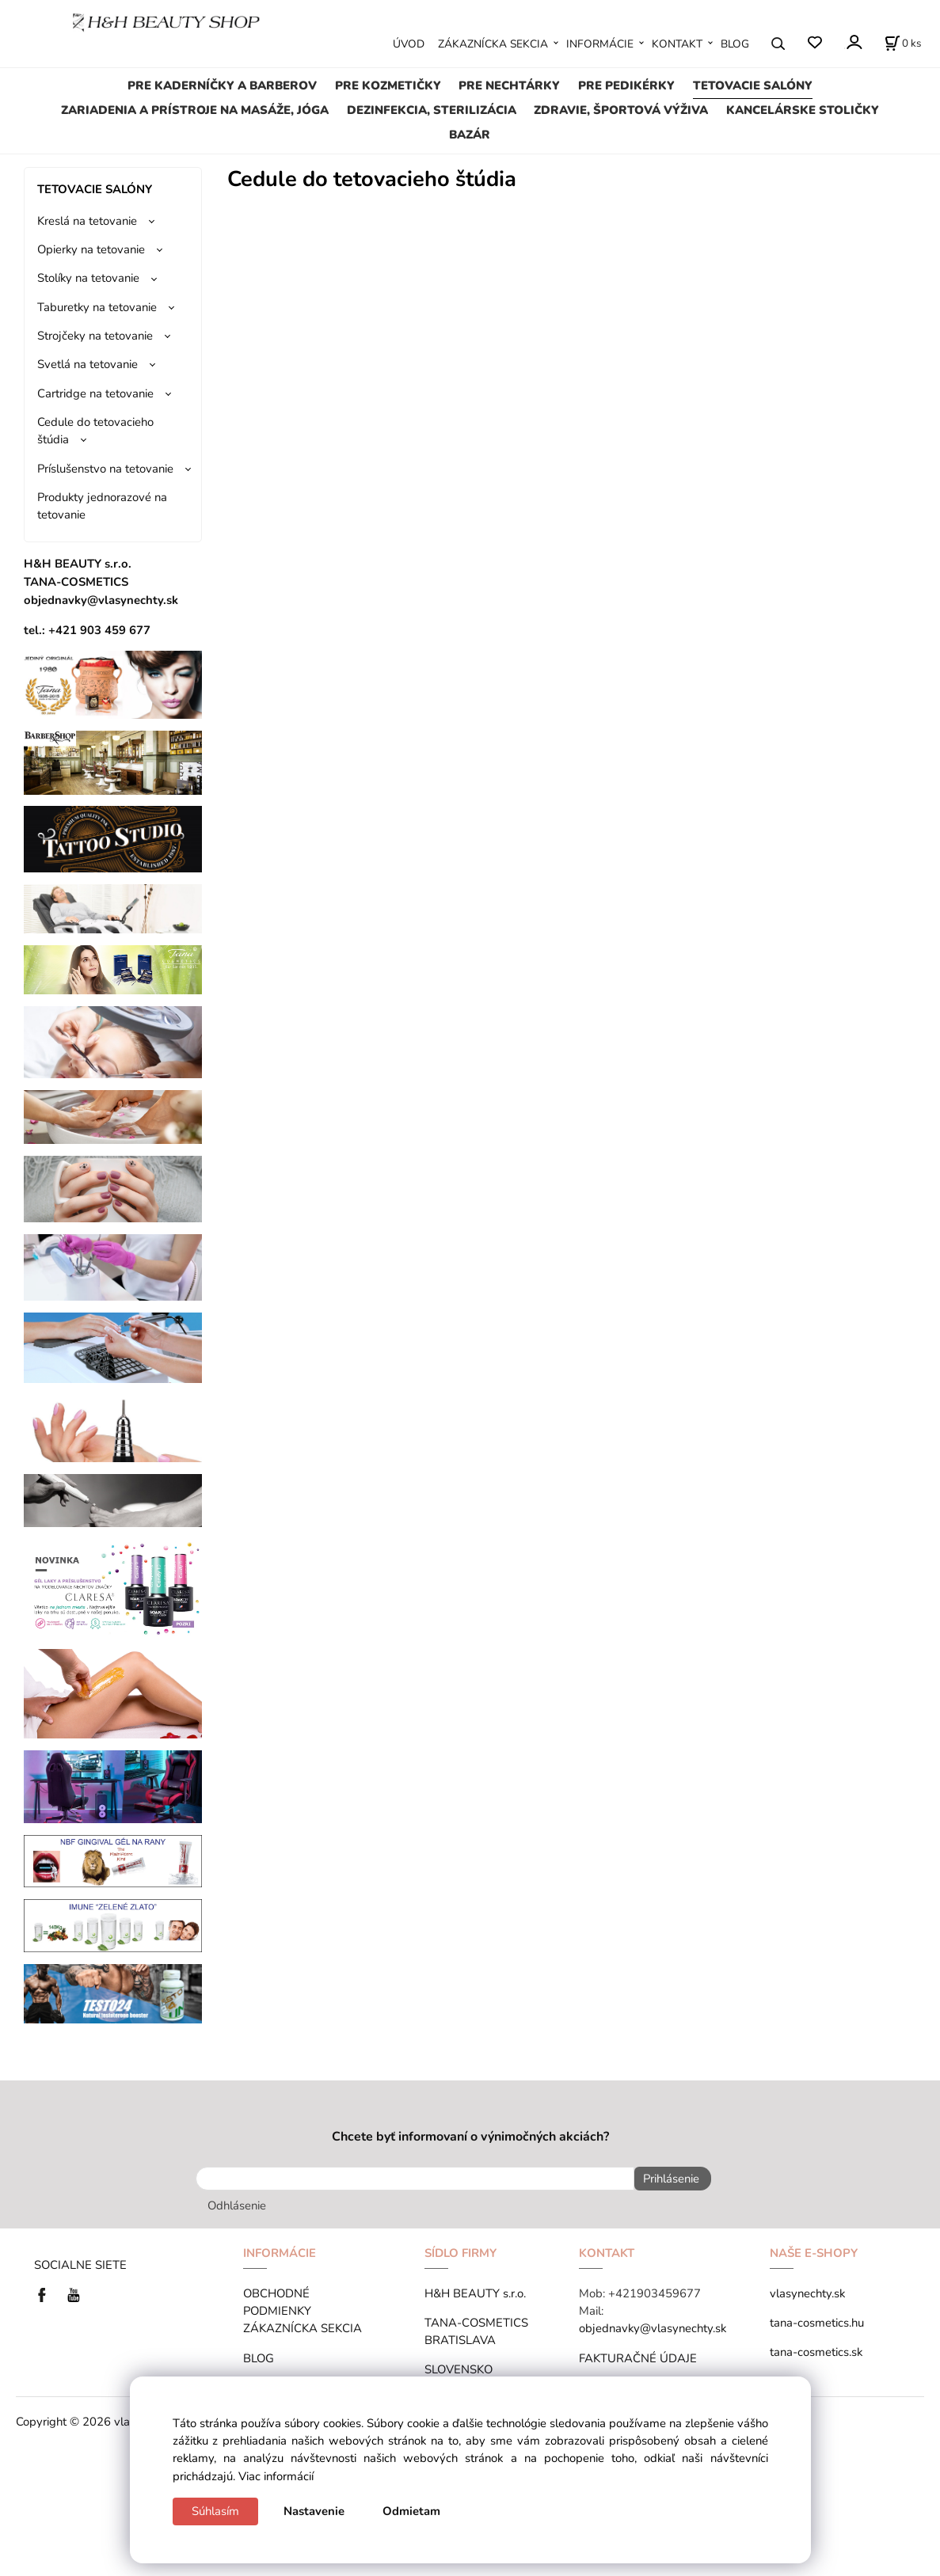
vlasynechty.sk (807, 2289)
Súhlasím (215, 2511)
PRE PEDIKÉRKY (626, 85)
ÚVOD (408, 43)
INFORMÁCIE (600, 43)
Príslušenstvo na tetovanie (105, 469)
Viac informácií (276, 2476)
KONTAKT (677, 43)
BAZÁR (469, 134)
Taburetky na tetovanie (97, 307)
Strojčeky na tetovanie (95, 336)
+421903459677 (654, 2289)
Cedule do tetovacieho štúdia (95, 430)
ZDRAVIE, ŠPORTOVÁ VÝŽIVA (621, 110)
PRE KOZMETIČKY (388, 85)
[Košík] (903, 43)
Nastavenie (314, 2511)
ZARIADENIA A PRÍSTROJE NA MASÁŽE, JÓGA (195, 110)
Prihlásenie (666, 2179)
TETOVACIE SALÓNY (753, 85)
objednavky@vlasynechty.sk (652, 2324)
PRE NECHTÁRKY (509, 85)
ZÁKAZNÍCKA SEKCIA (493, 43)
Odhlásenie (236, 2201)
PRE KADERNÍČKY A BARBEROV (222, 85)
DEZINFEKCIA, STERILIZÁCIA (431, 110)
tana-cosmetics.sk (816, 2348)
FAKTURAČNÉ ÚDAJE (638, 2353)
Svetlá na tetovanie (87, 364)
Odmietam (411, 2511)
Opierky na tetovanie (91, 249)
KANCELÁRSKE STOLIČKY (802, 110)
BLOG (735, 43)
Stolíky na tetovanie (88, 278)
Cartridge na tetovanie (95, 393)
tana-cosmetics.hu (817, 2319)
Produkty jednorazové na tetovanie (102, 505)
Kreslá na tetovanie (87, 221)
